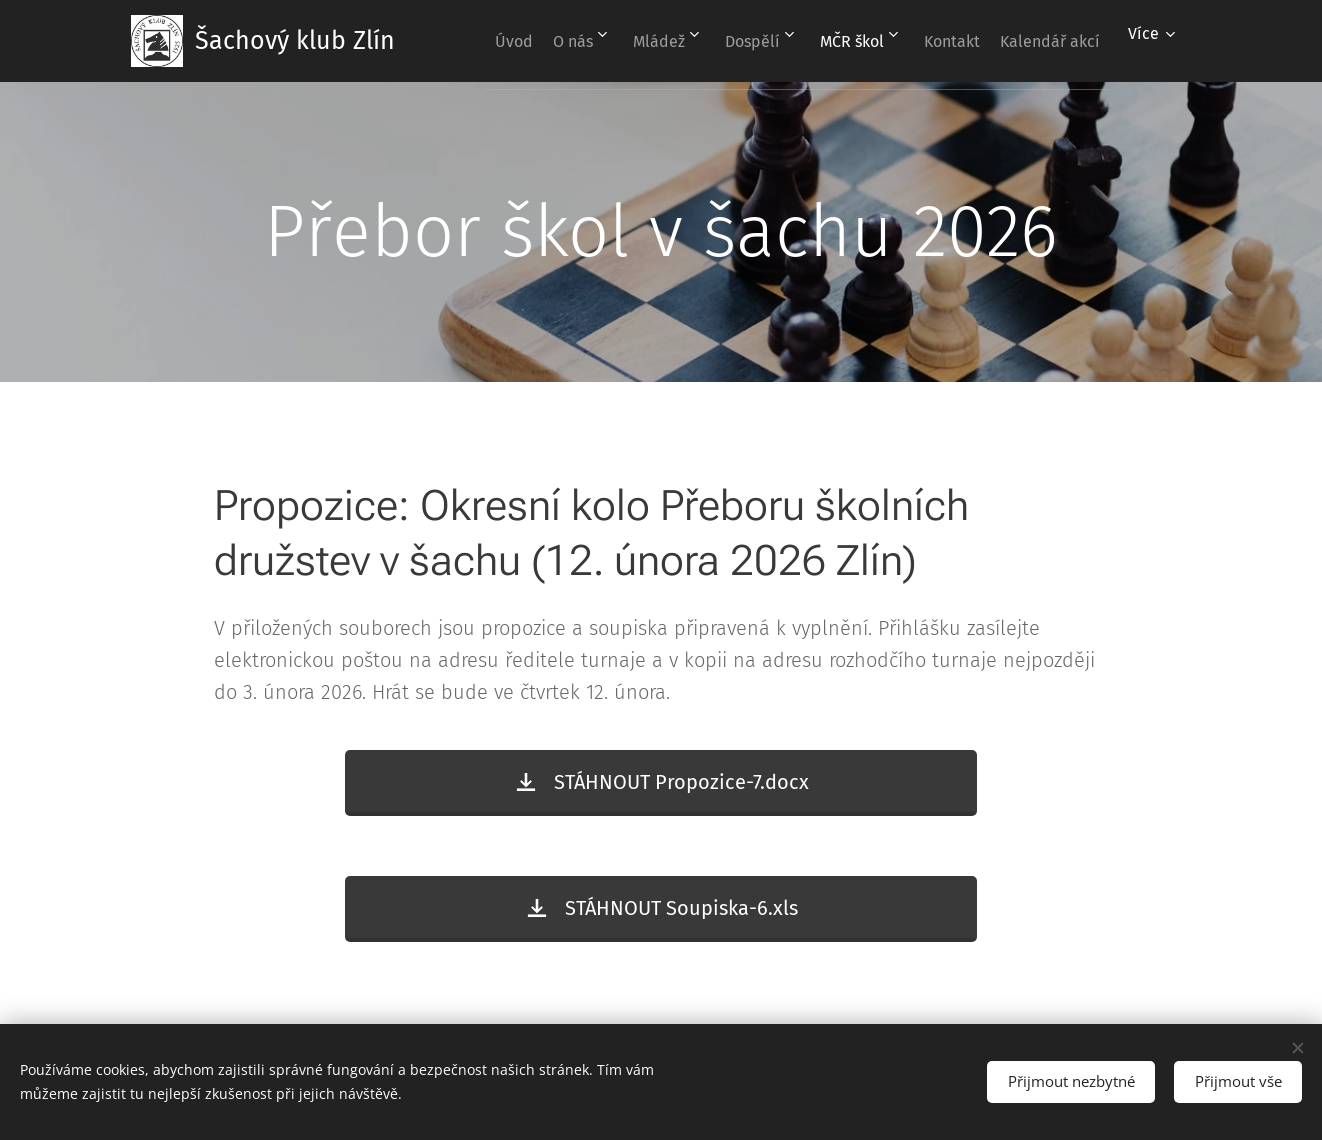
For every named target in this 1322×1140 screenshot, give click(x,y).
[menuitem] (570, 41)
